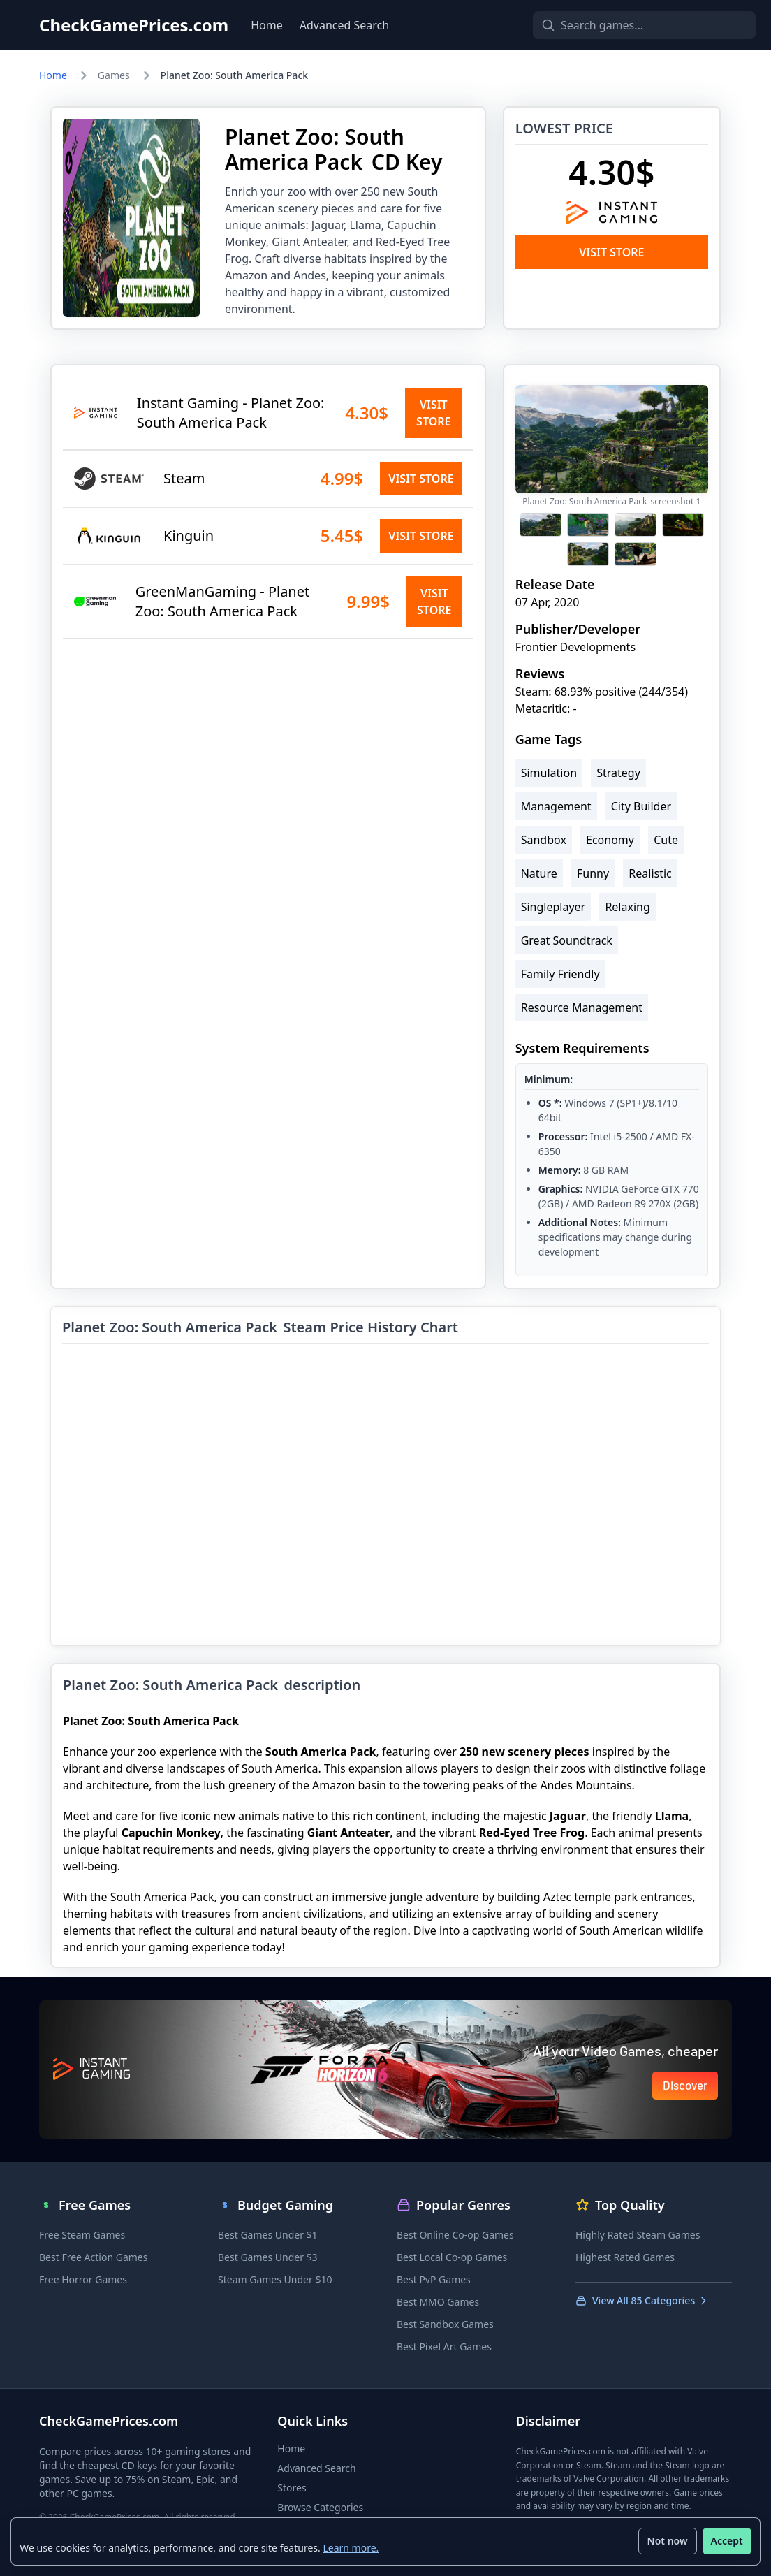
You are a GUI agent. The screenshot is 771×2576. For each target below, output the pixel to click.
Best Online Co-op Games (455, 2234)
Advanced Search (344, 25)
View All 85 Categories (642, 2300)
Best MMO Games (438, 2301)
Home (267, 25)
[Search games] (620, 25)
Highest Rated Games (625, 2257)
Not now (667, 2540)
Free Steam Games (82, 2234)
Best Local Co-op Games (452, 2257)
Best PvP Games (434, 2279)
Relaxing (627, 907)
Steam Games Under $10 (275, 2279)
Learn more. (351, 2547)
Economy (610, 839)
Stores (291, 2487)
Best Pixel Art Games (444, 2346)
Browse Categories (320, 2507)
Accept (726, 2540)
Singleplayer (553, 907)
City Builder (641, 806)
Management (556, 806)
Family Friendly (560, 974)
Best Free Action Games (93, 2257)
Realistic (650, 873)
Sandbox (543, 839)
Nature (539, 873)
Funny (593, 873)
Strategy (618, 772)
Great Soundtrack (566, 940)
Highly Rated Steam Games (637, 2234)
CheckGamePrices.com (133, 25)
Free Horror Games (83, 2279)
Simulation (549, 772)
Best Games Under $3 (268, 2257)
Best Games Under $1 (268, 2234)
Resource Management (581, 1007)
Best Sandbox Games (445, 2324)
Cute (666, 839)
